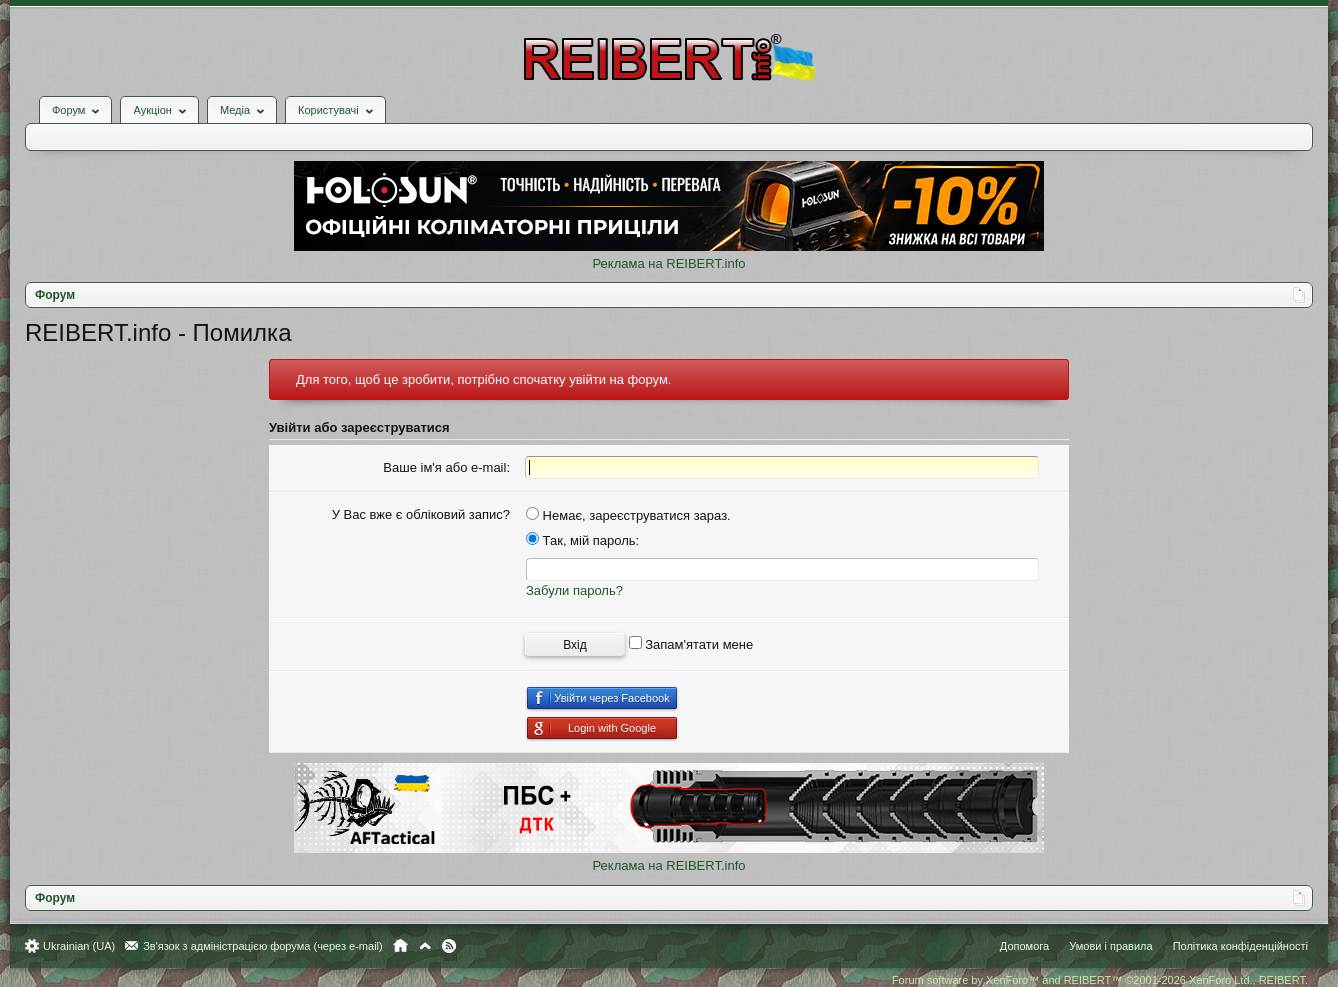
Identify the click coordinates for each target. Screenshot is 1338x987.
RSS (449, 946)
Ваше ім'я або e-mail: (446, 467)
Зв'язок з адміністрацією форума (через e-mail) (263, 946)
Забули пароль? (574, 590)
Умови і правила (1110, 946)
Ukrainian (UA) (79, 946)
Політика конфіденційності (1240, 946)
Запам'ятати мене (691, 644)
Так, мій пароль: (582, 540)
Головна (400, 946)
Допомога (1024, 946)
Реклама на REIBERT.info (668, 263)
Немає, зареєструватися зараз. (628, 515)
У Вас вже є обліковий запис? (421, 514)
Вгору (425, 946)
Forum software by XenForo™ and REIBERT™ (1100, 980)
